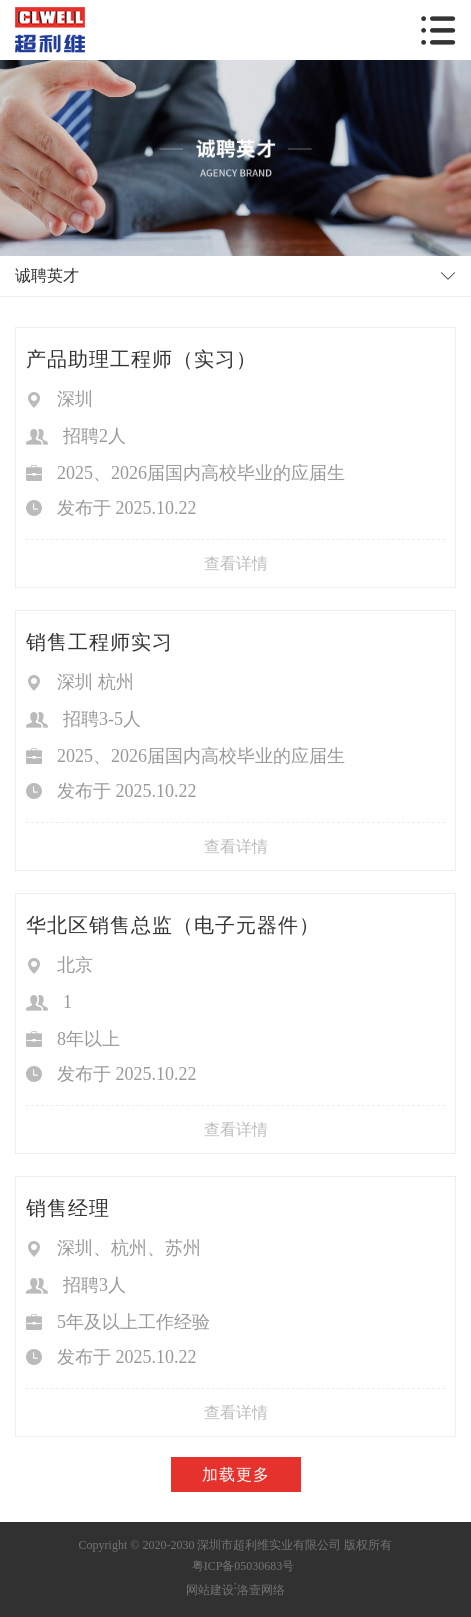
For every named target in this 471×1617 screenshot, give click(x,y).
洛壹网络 (261, 1590)
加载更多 (236, 1474)
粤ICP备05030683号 (243, 1566)
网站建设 (210, 1590)
